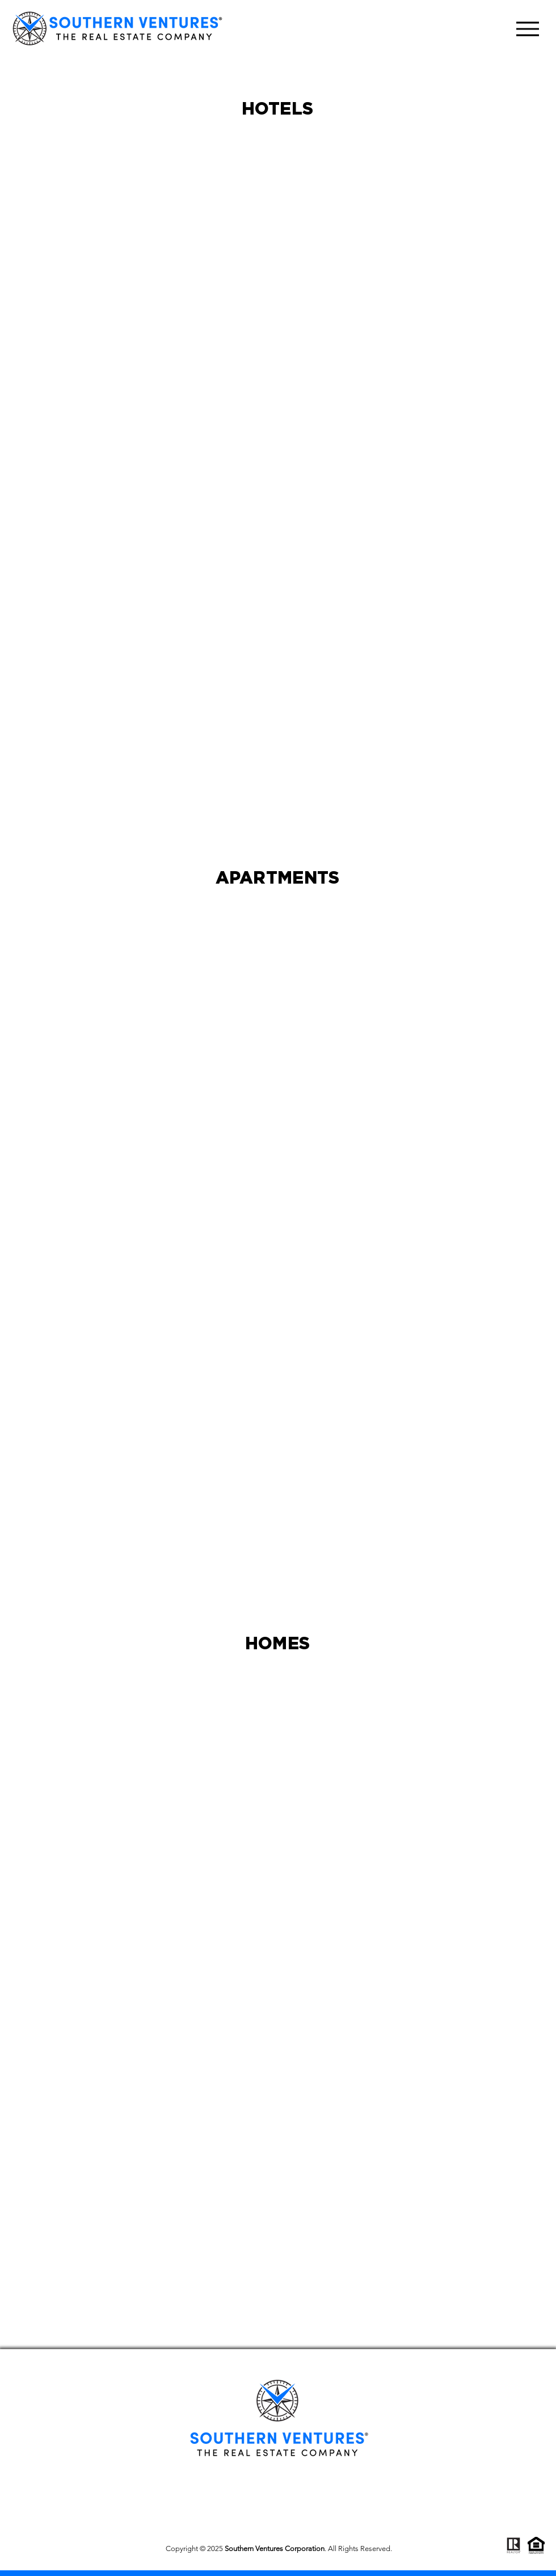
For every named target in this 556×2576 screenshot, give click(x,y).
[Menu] (527, 28)
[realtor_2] (513, 2545)
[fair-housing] (536, 2545)
